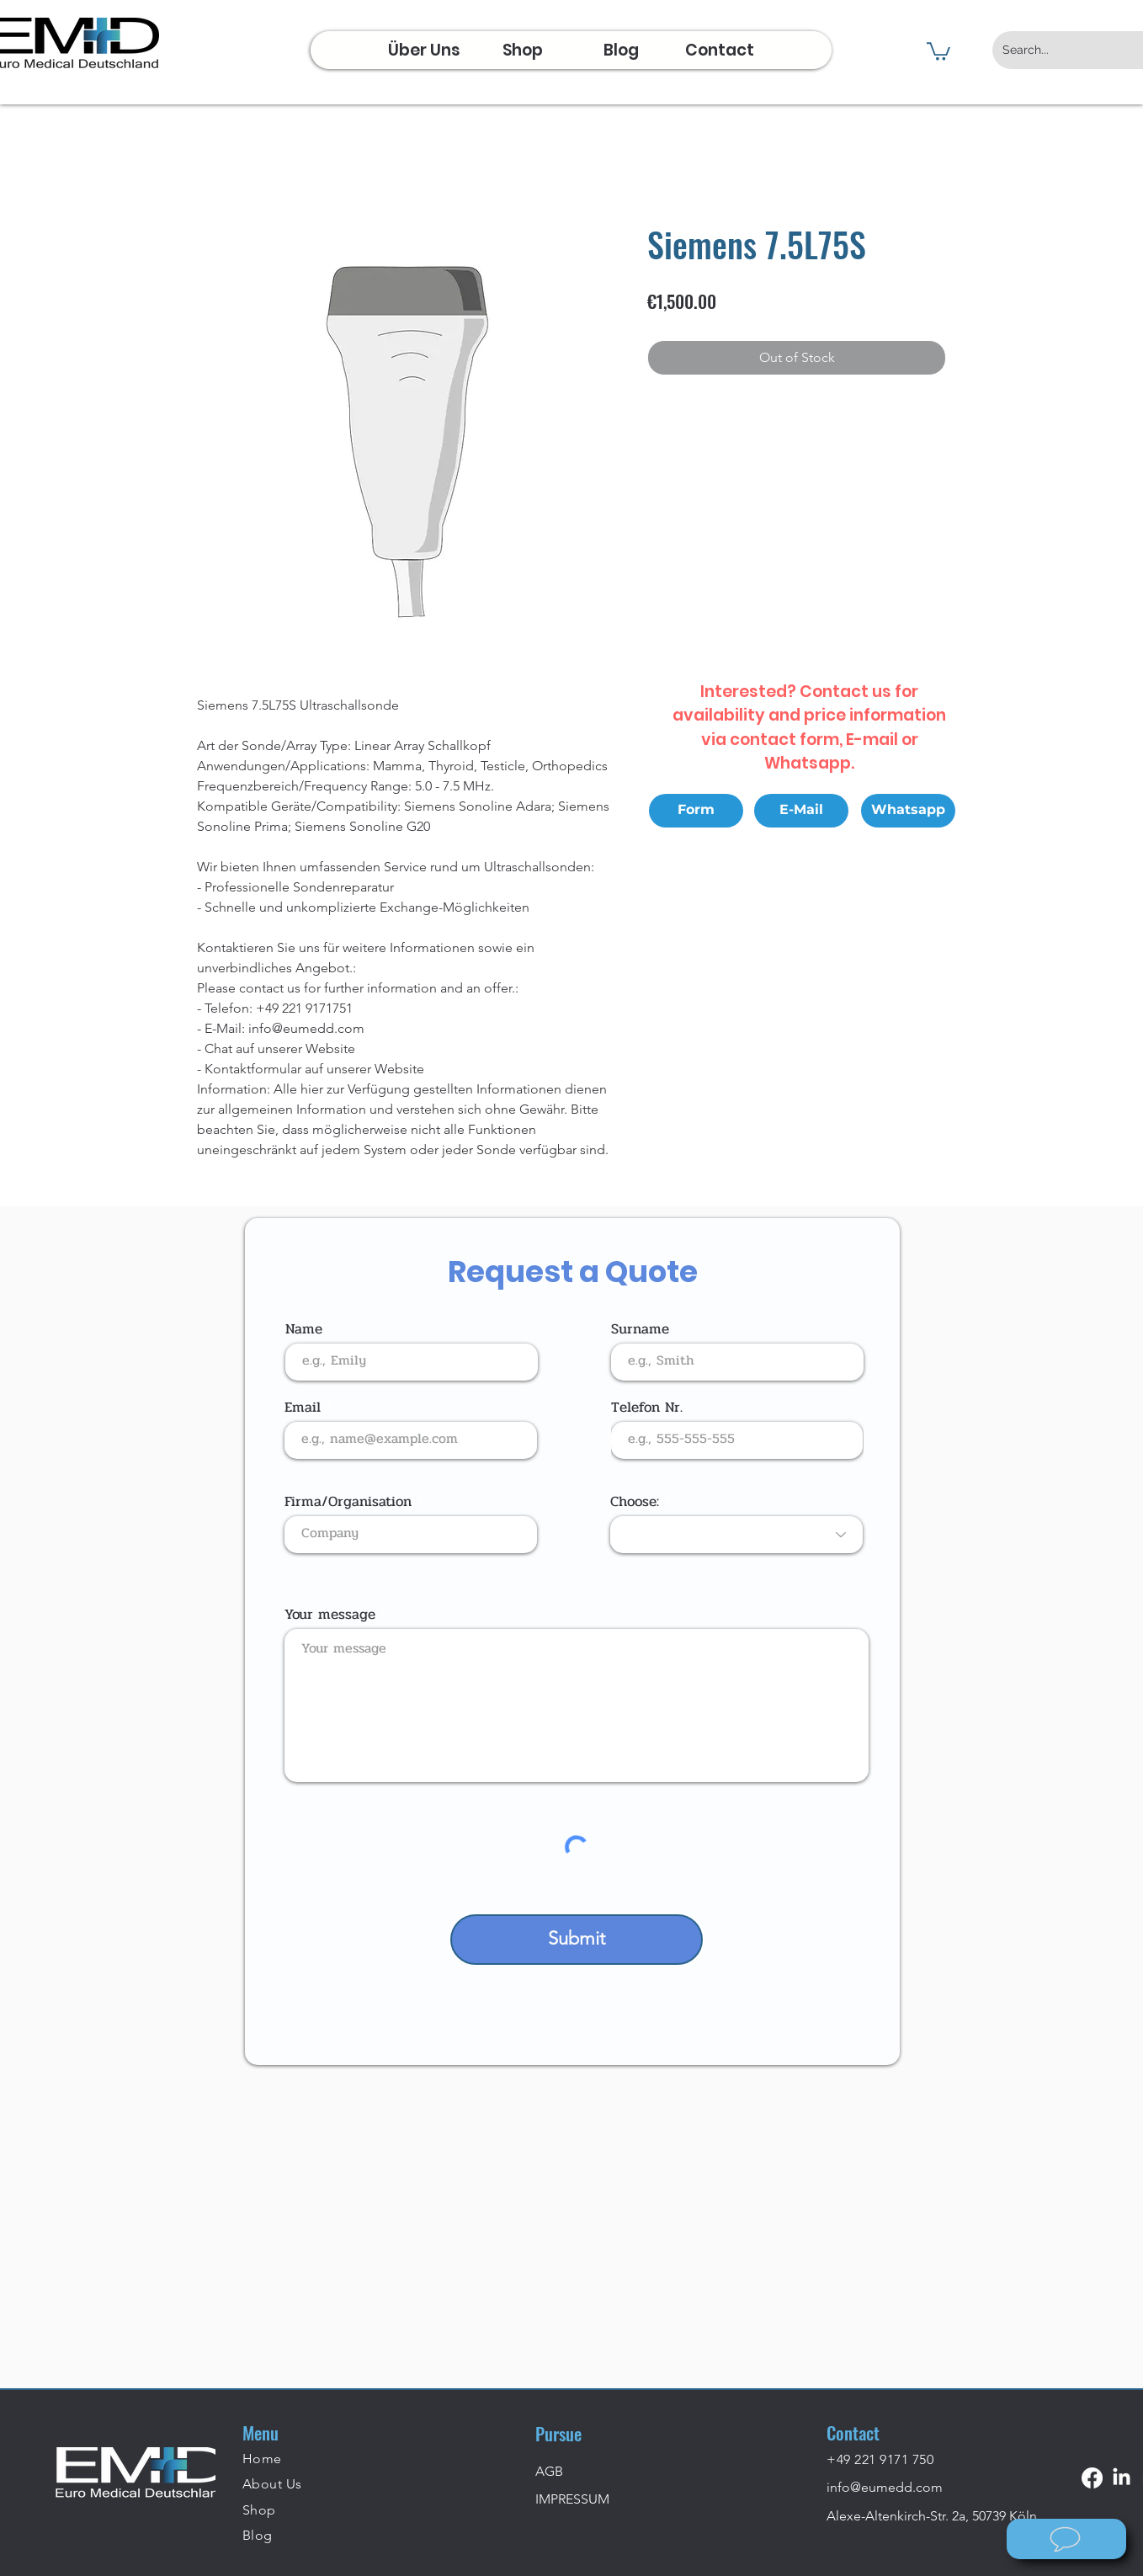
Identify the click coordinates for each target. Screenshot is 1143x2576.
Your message (329, 1614)
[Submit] (576, 1939)
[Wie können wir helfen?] (1066, 2539)
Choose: (634, 1501)
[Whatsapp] (908, 811)
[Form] (696, 811)
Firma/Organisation (348, 1501)
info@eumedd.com (885, 2487)
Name (303, 1329)
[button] (938, 50)
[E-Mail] (801, 811)
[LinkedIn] (1121, 2477)
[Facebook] (1092, 2477)
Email (302, 1407)
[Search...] (1062, 50)
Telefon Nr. (647, 1407)
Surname (640, 1329)
